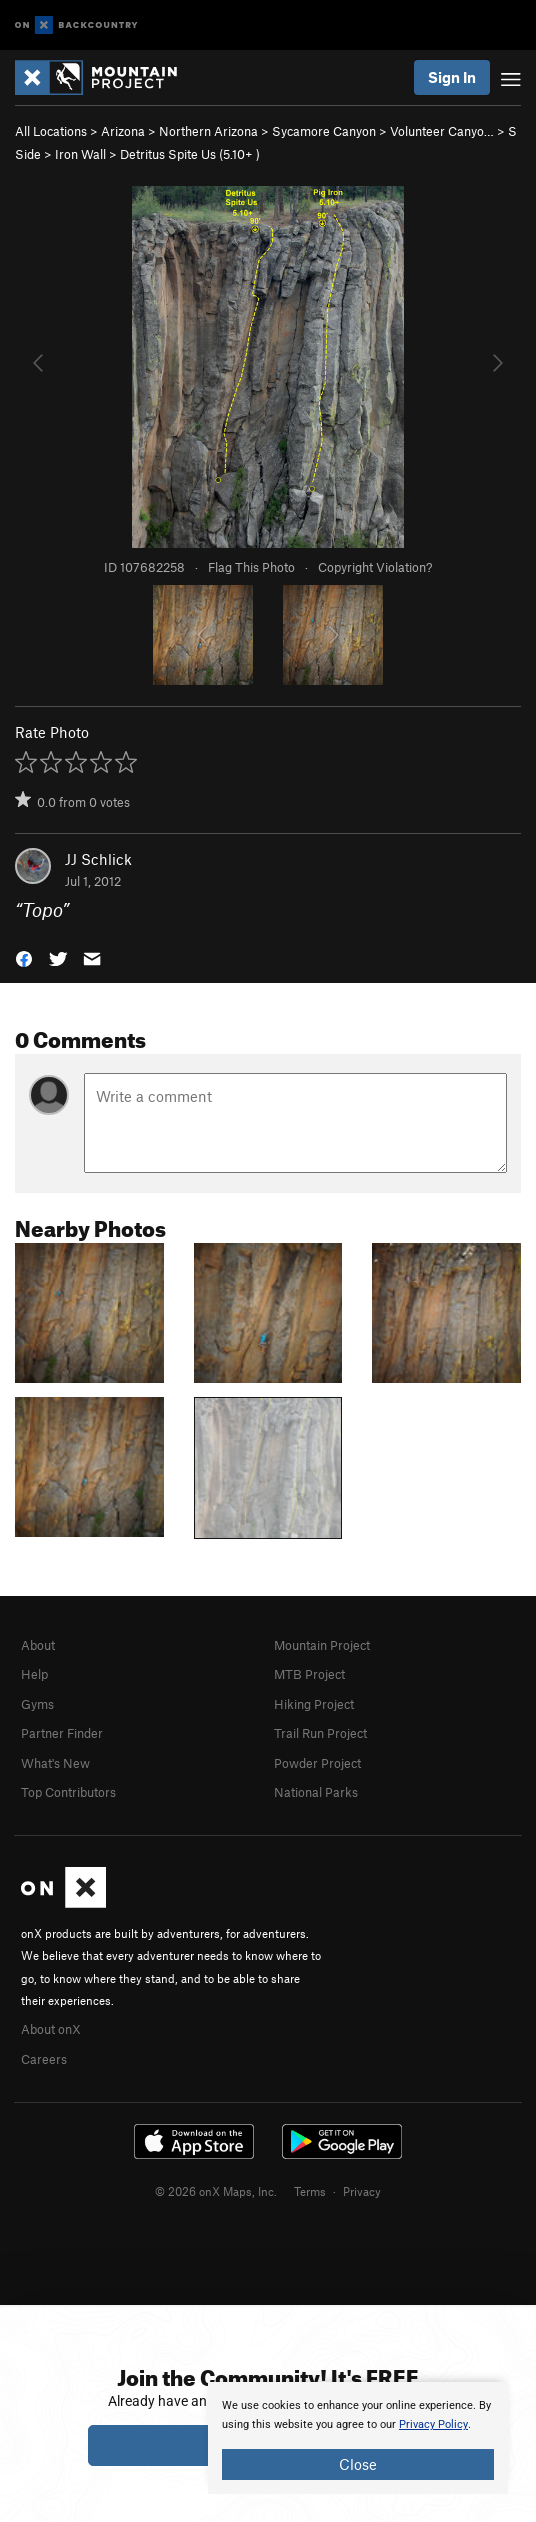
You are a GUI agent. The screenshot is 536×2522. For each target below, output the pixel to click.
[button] (24, 957)
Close (358, 2464)
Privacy (362, 2191)
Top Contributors (68, 1792)
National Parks (316, 1792)
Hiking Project (314, 1704)
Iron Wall (80, 154)
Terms (310, 2191)
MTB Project (309, 1674)
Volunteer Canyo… (442, 131)
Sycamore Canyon (324, 131)
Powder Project (317, 1763)
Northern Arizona (208, 131)
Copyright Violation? (375, 567)
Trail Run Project (320, 1733)
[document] (358, 2438)
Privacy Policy (433, 2424)
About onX (51, 2029)
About (38, 1645)
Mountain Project (322, 1645)
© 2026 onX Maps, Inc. (216, 2191)
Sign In (452, 77)
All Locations (51, 131)
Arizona (123, 131)
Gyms (37, 1704)
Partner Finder (62, 1733)
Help (34, 1674)
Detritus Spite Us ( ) (190, 154)
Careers (44, 2059)
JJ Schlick (98, 859)
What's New (55, 1763)
